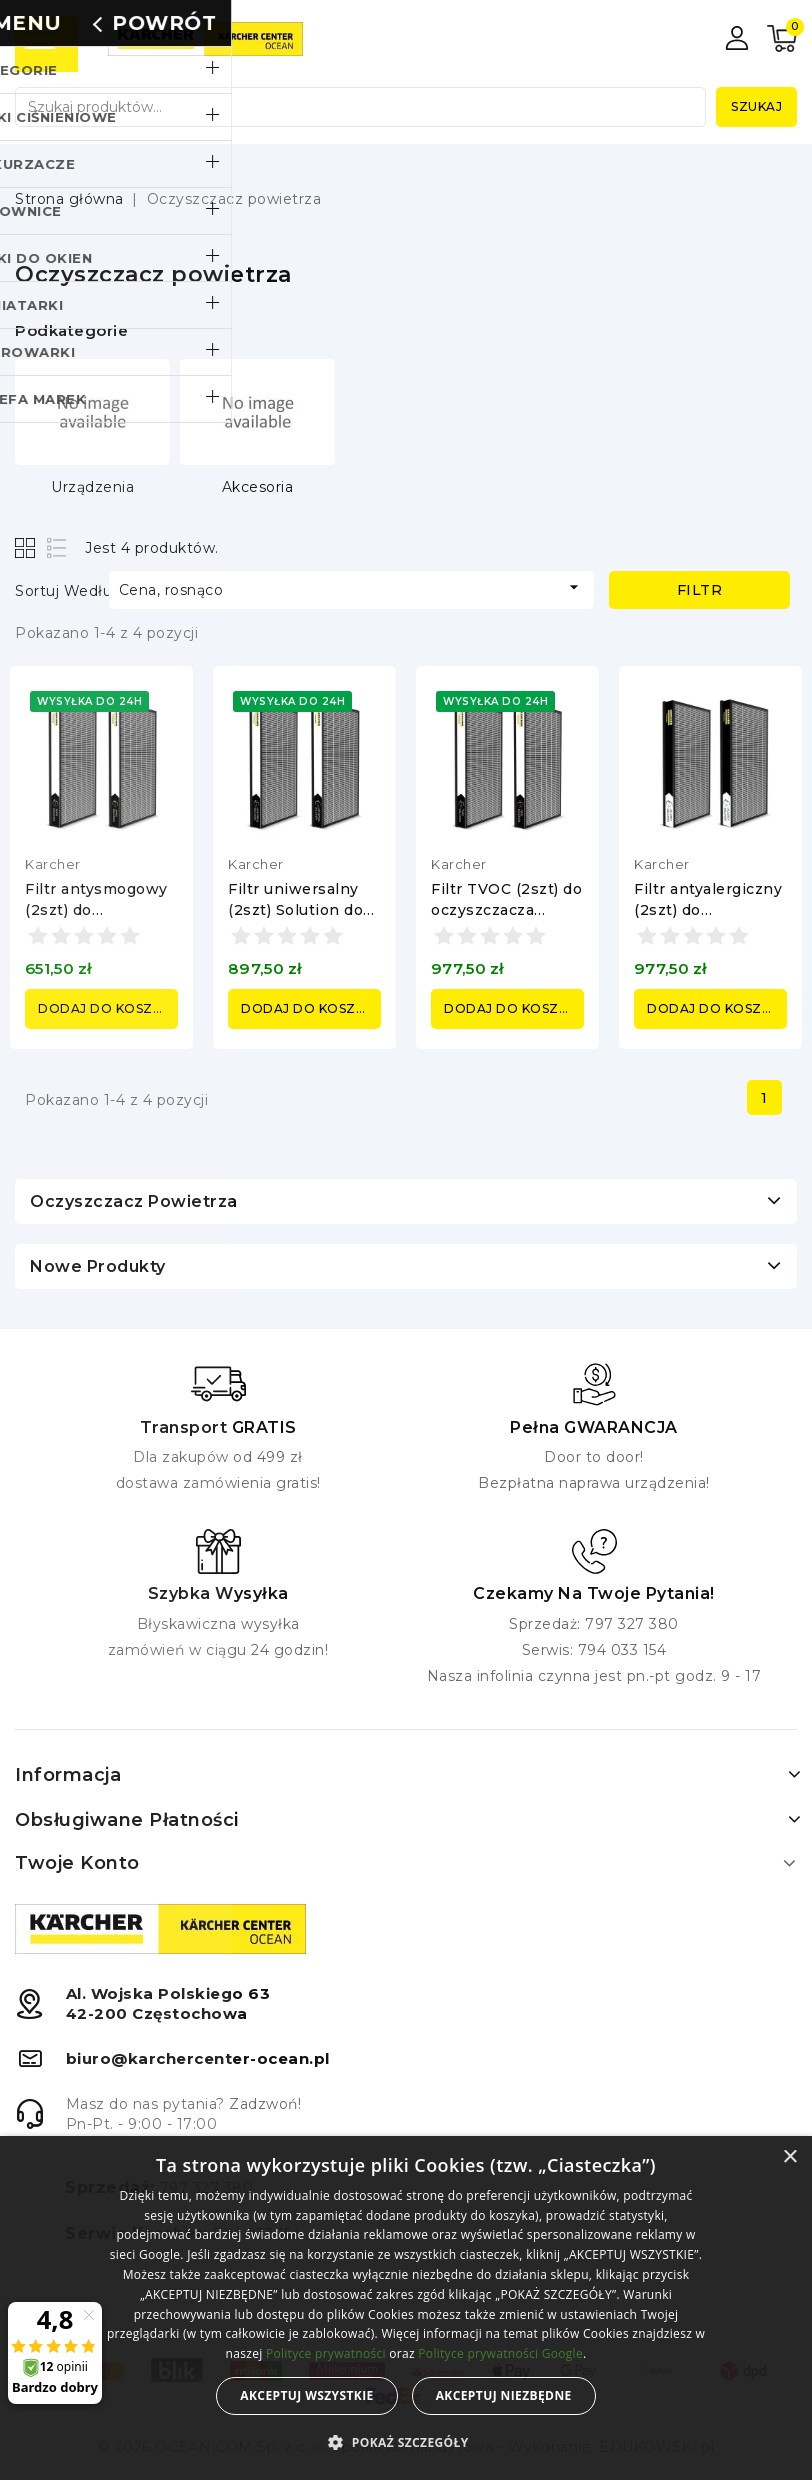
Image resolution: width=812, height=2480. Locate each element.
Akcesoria (258, 487)
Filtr (700, 590)
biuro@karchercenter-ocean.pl (198, 2058)
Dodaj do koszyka (108, 1008)
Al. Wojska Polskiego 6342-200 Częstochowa (168, 2003)
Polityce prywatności (326, 2353)
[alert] (406, 2308)
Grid (27, 547)
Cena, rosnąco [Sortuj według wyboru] (351, 588)
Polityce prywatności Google (500, 2353)
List (57, 547)
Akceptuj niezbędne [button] (504, 2395)
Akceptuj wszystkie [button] (306, 2395)
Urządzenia (92, 487)
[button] (405, 2443)
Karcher (53, 864)
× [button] (789, 2157)
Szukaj (756, 106)
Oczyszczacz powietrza (134, 1201)
